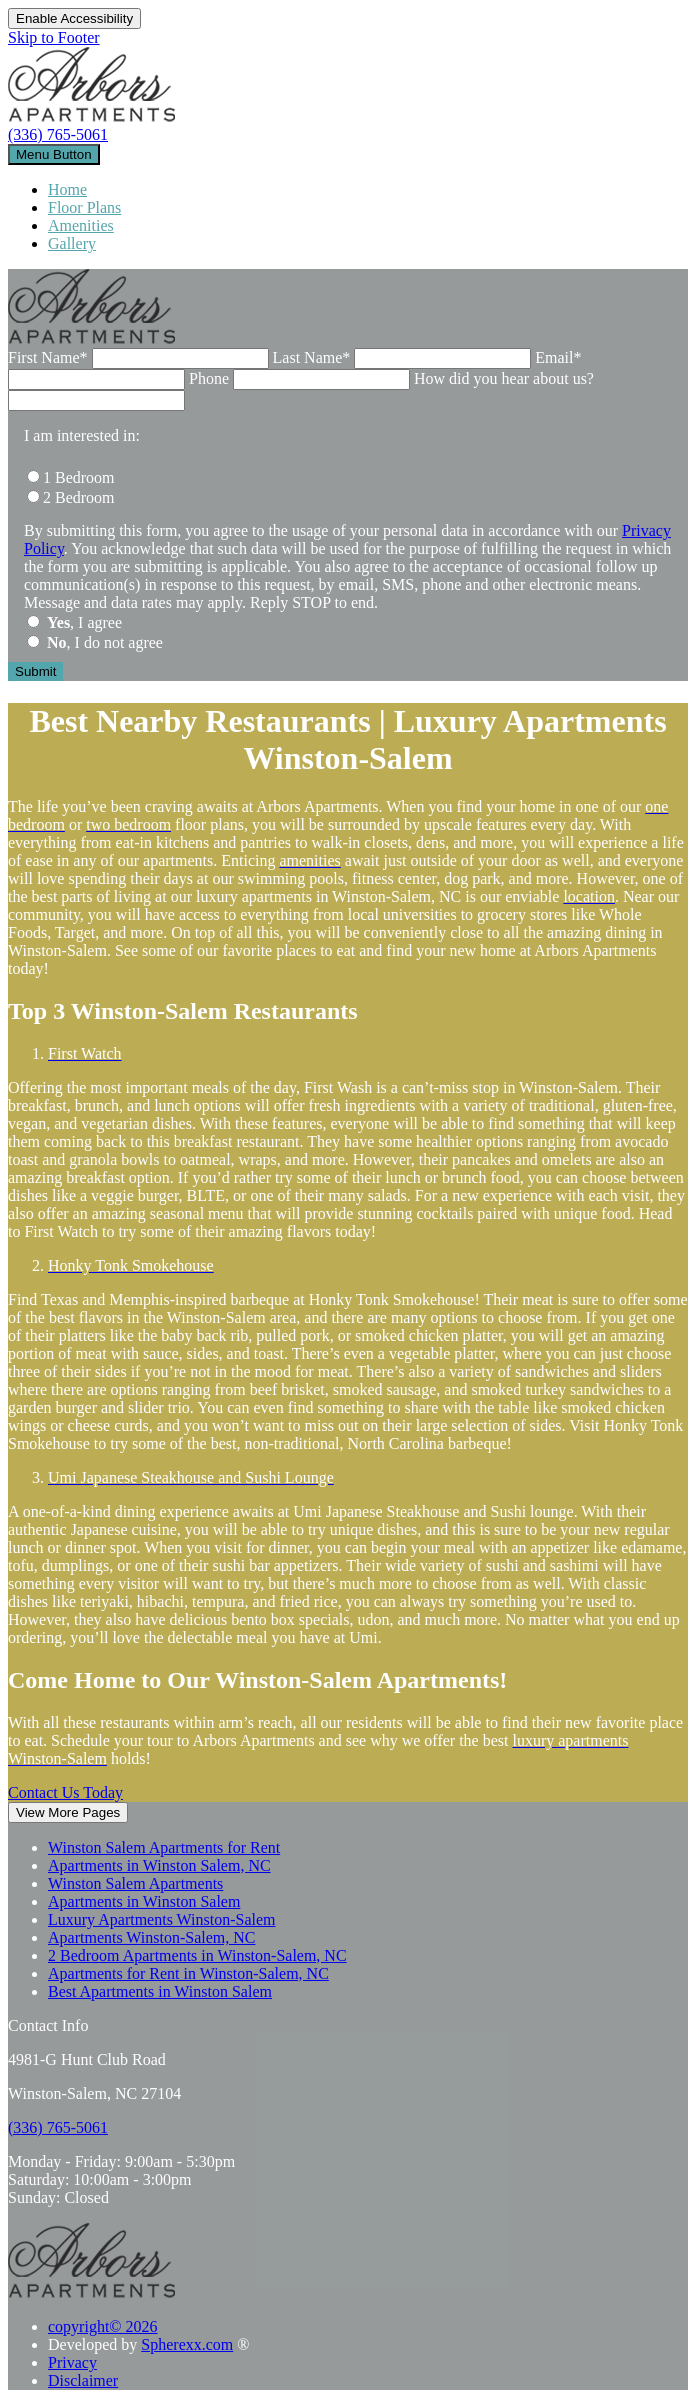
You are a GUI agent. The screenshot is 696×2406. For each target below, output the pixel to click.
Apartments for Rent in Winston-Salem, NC (188, 1973)
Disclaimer (83, 2380)
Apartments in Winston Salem (144, 1901)
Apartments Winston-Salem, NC (151, 1937)
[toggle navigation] (54, 154)
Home (67, 189)
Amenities (81, 225)
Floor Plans (84, 207)
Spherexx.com (187, 2344)
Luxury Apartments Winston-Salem (161, 1919)
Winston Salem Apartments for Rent (164, 1847)
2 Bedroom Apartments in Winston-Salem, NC (197, 1955)
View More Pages (68, 1812)
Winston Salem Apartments (135, 1883)
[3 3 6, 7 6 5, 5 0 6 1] (58, 2127)
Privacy (72, 2362)
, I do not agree (105, 642)
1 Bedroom (79, 477)
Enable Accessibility (74, 18)
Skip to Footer (54, 37)
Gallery (72, 243)
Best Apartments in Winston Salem (160, 1991)
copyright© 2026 (102, 2326)
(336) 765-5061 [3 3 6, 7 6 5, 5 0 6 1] (58, 134)
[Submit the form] (35, 671)
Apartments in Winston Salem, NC (159, 1865)
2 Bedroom (79, 497)
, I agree (84, 622)
